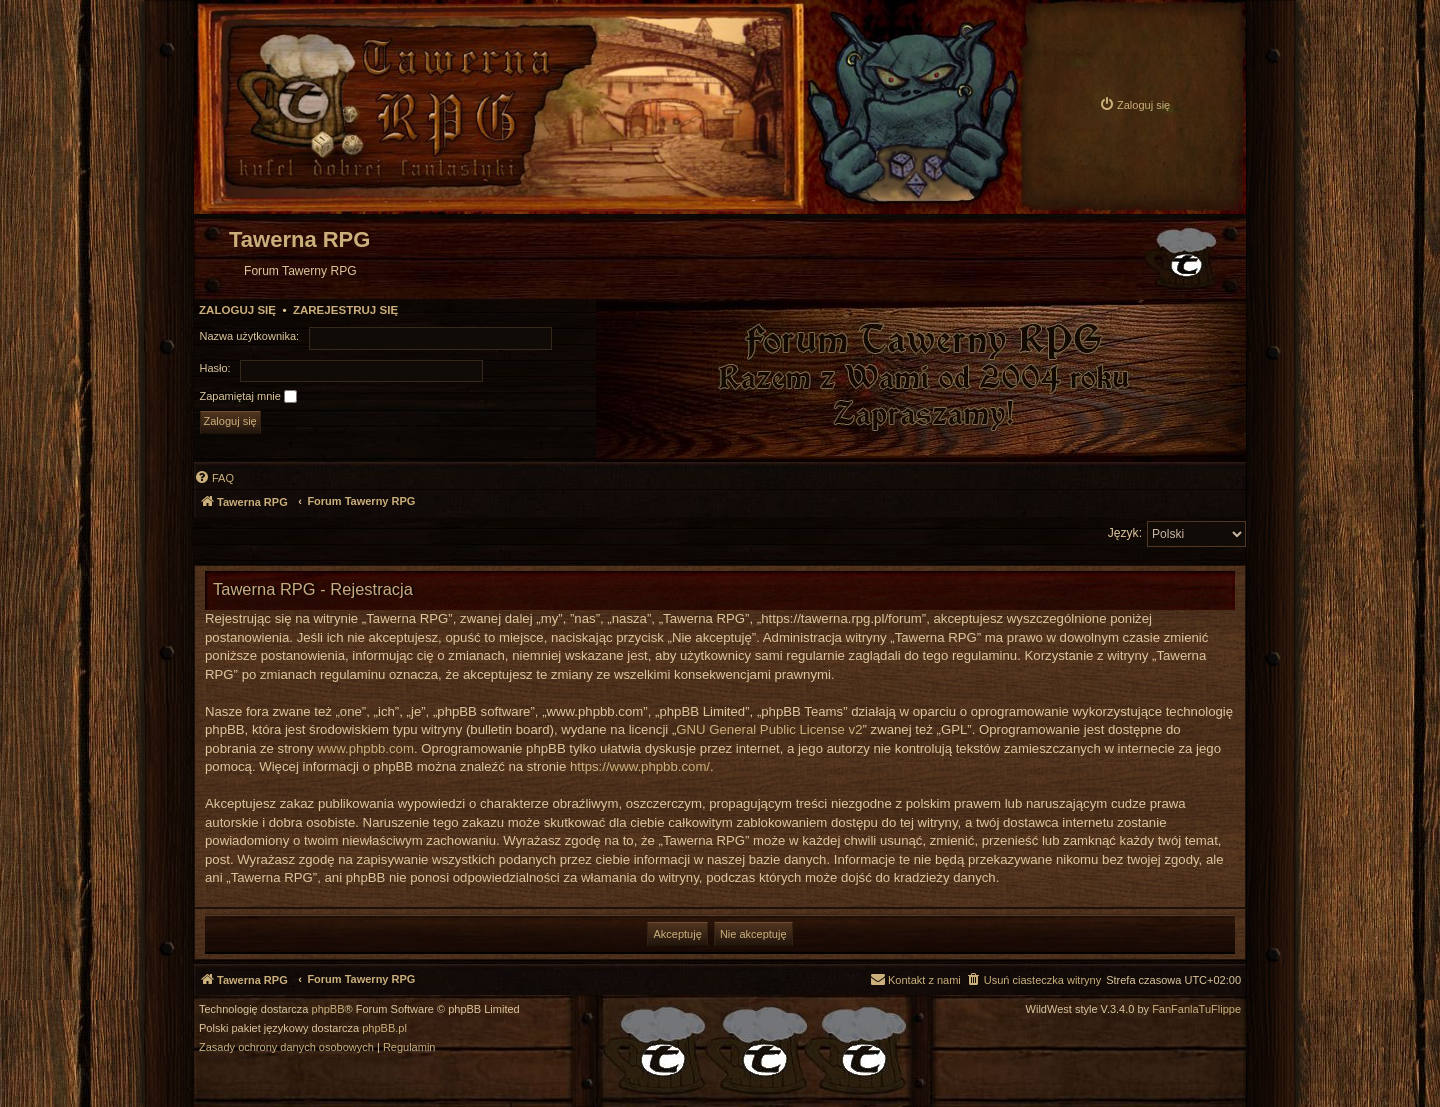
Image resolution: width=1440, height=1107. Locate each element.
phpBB (328, 1009)
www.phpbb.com (365, 748)
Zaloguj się (237, 310)
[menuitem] (1134, 104)
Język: (1125, 533)
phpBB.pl (384, 1028)
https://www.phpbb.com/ (640, 766)
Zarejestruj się (345, 310)
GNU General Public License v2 (769, 729)
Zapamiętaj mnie (248, 397)
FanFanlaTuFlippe (1196, 1009)
